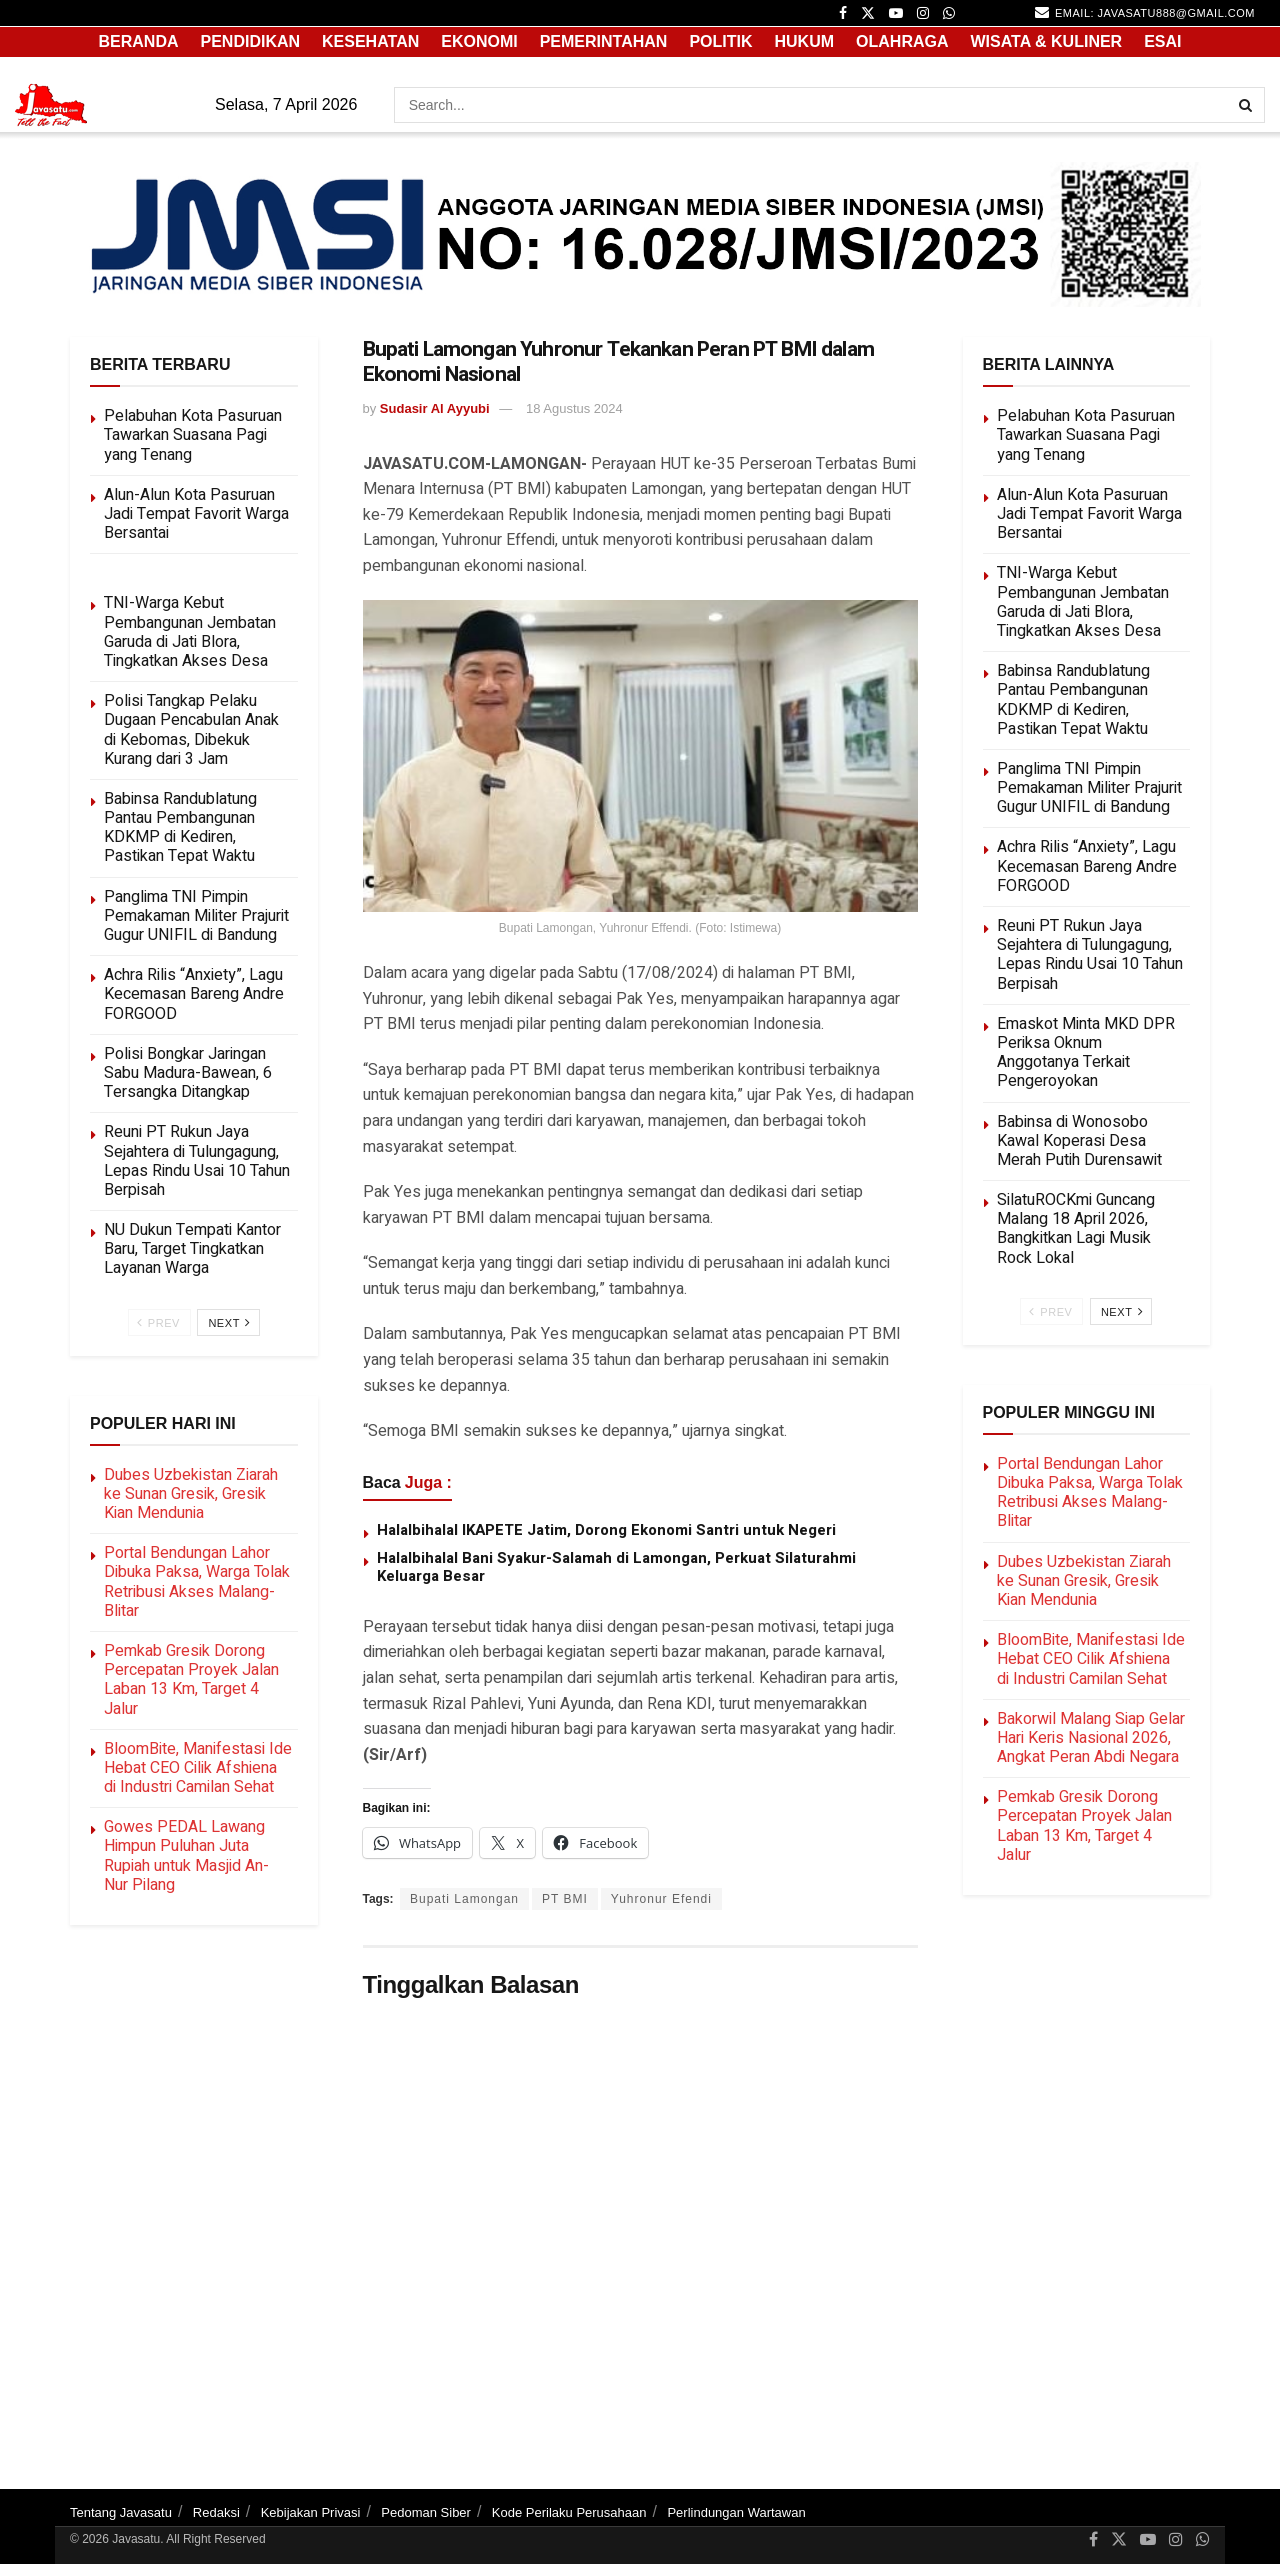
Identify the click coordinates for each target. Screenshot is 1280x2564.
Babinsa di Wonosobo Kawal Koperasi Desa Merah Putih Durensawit (1079, 1141)
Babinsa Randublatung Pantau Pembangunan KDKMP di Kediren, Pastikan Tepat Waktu (180, 828)
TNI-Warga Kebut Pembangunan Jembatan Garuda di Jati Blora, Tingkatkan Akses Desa (190, 632)
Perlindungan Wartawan (736, 2512)
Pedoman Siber (426, 2512)
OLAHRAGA (902, 41)
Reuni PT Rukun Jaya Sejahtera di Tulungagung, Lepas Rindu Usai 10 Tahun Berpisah (197, 1161)
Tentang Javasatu (121, 2512)
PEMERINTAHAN (604, 41)
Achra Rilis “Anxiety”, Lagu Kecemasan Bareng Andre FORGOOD (194, 994)
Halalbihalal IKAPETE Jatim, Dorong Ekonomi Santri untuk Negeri (606, 1530)
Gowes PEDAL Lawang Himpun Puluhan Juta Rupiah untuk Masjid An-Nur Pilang (186, 1856)
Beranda (138, 41)
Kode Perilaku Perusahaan (569, 2512)
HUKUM (805, 41)
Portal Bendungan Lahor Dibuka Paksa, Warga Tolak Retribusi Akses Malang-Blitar (197, 1582)
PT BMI (565, 1899)
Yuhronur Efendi (661, 1899)
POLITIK (720, 41)
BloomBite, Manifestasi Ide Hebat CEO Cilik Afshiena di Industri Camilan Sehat (198, 1768)
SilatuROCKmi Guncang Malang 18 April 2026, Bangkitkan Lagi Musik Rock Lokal (1076, 1229)
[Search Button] (1247, 105)
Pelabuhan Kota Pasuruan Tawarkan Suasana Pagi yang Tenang (193, 435)
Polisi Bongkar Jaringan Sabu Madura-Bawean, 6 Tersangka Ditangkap (188, 1073)
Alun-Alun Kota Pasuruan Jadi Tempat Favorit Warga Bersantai (196, 514)
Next (229, 1322)
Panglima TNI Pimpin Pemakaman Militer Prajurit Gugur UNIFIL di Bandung (196, 916)
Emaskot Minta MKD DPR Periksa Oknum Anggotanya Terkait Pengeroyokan (1086, 1053)
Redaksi (216, 2512)
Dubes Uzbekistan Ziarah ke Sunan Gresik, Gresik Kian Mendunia (191, 1494)
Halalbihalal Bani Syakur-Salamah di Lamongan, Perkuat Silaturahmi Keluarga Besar (616, 1567)
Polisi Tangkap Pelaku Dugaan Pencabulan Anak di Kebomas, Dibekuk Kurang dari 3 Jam (191, 730)
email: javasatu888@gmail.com (1145, 12)
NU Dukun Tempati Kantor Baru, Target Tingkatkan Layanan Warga (192, 1249)
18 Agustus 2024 (574, 408)
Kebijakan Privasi (311, 2512)
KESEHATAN (370, 41)
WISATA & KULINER (1046, 41)
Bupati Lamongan (464, 1899)
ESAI (1162, 41)
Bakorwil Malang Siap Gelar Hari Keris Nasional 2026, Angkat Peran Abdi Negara (1091, 1738)
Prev (158, 1322)
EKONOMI (479, 41)
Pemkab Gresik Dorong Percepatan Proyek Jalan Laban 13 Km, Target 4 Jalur (191, 1680)
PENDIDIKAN (250, 41)
